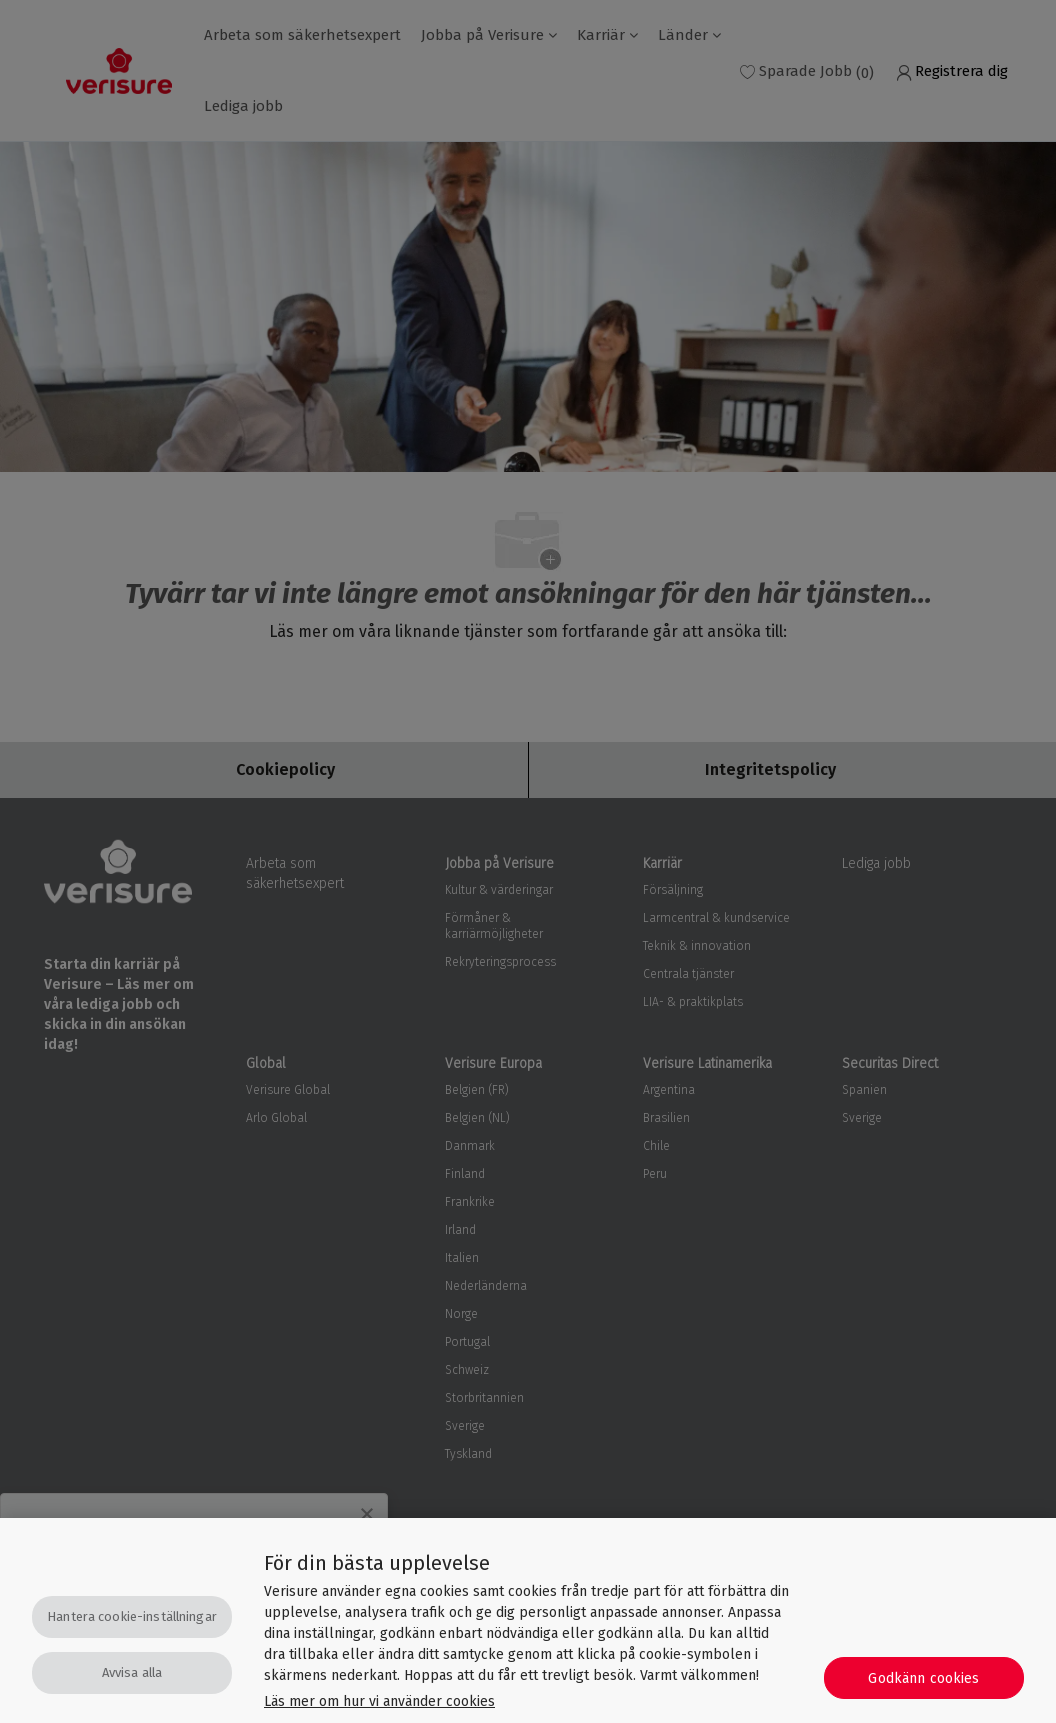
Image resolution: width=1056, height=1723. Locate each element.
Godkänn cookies (923, 1678)
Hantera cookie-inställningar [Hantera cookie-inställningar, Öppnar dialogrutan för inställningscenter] (132, 1616)
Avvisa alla (132, 1672)
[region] (528, 1620)
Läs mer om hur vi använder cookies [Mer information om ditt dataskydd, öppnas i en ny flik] (379, 1701)
